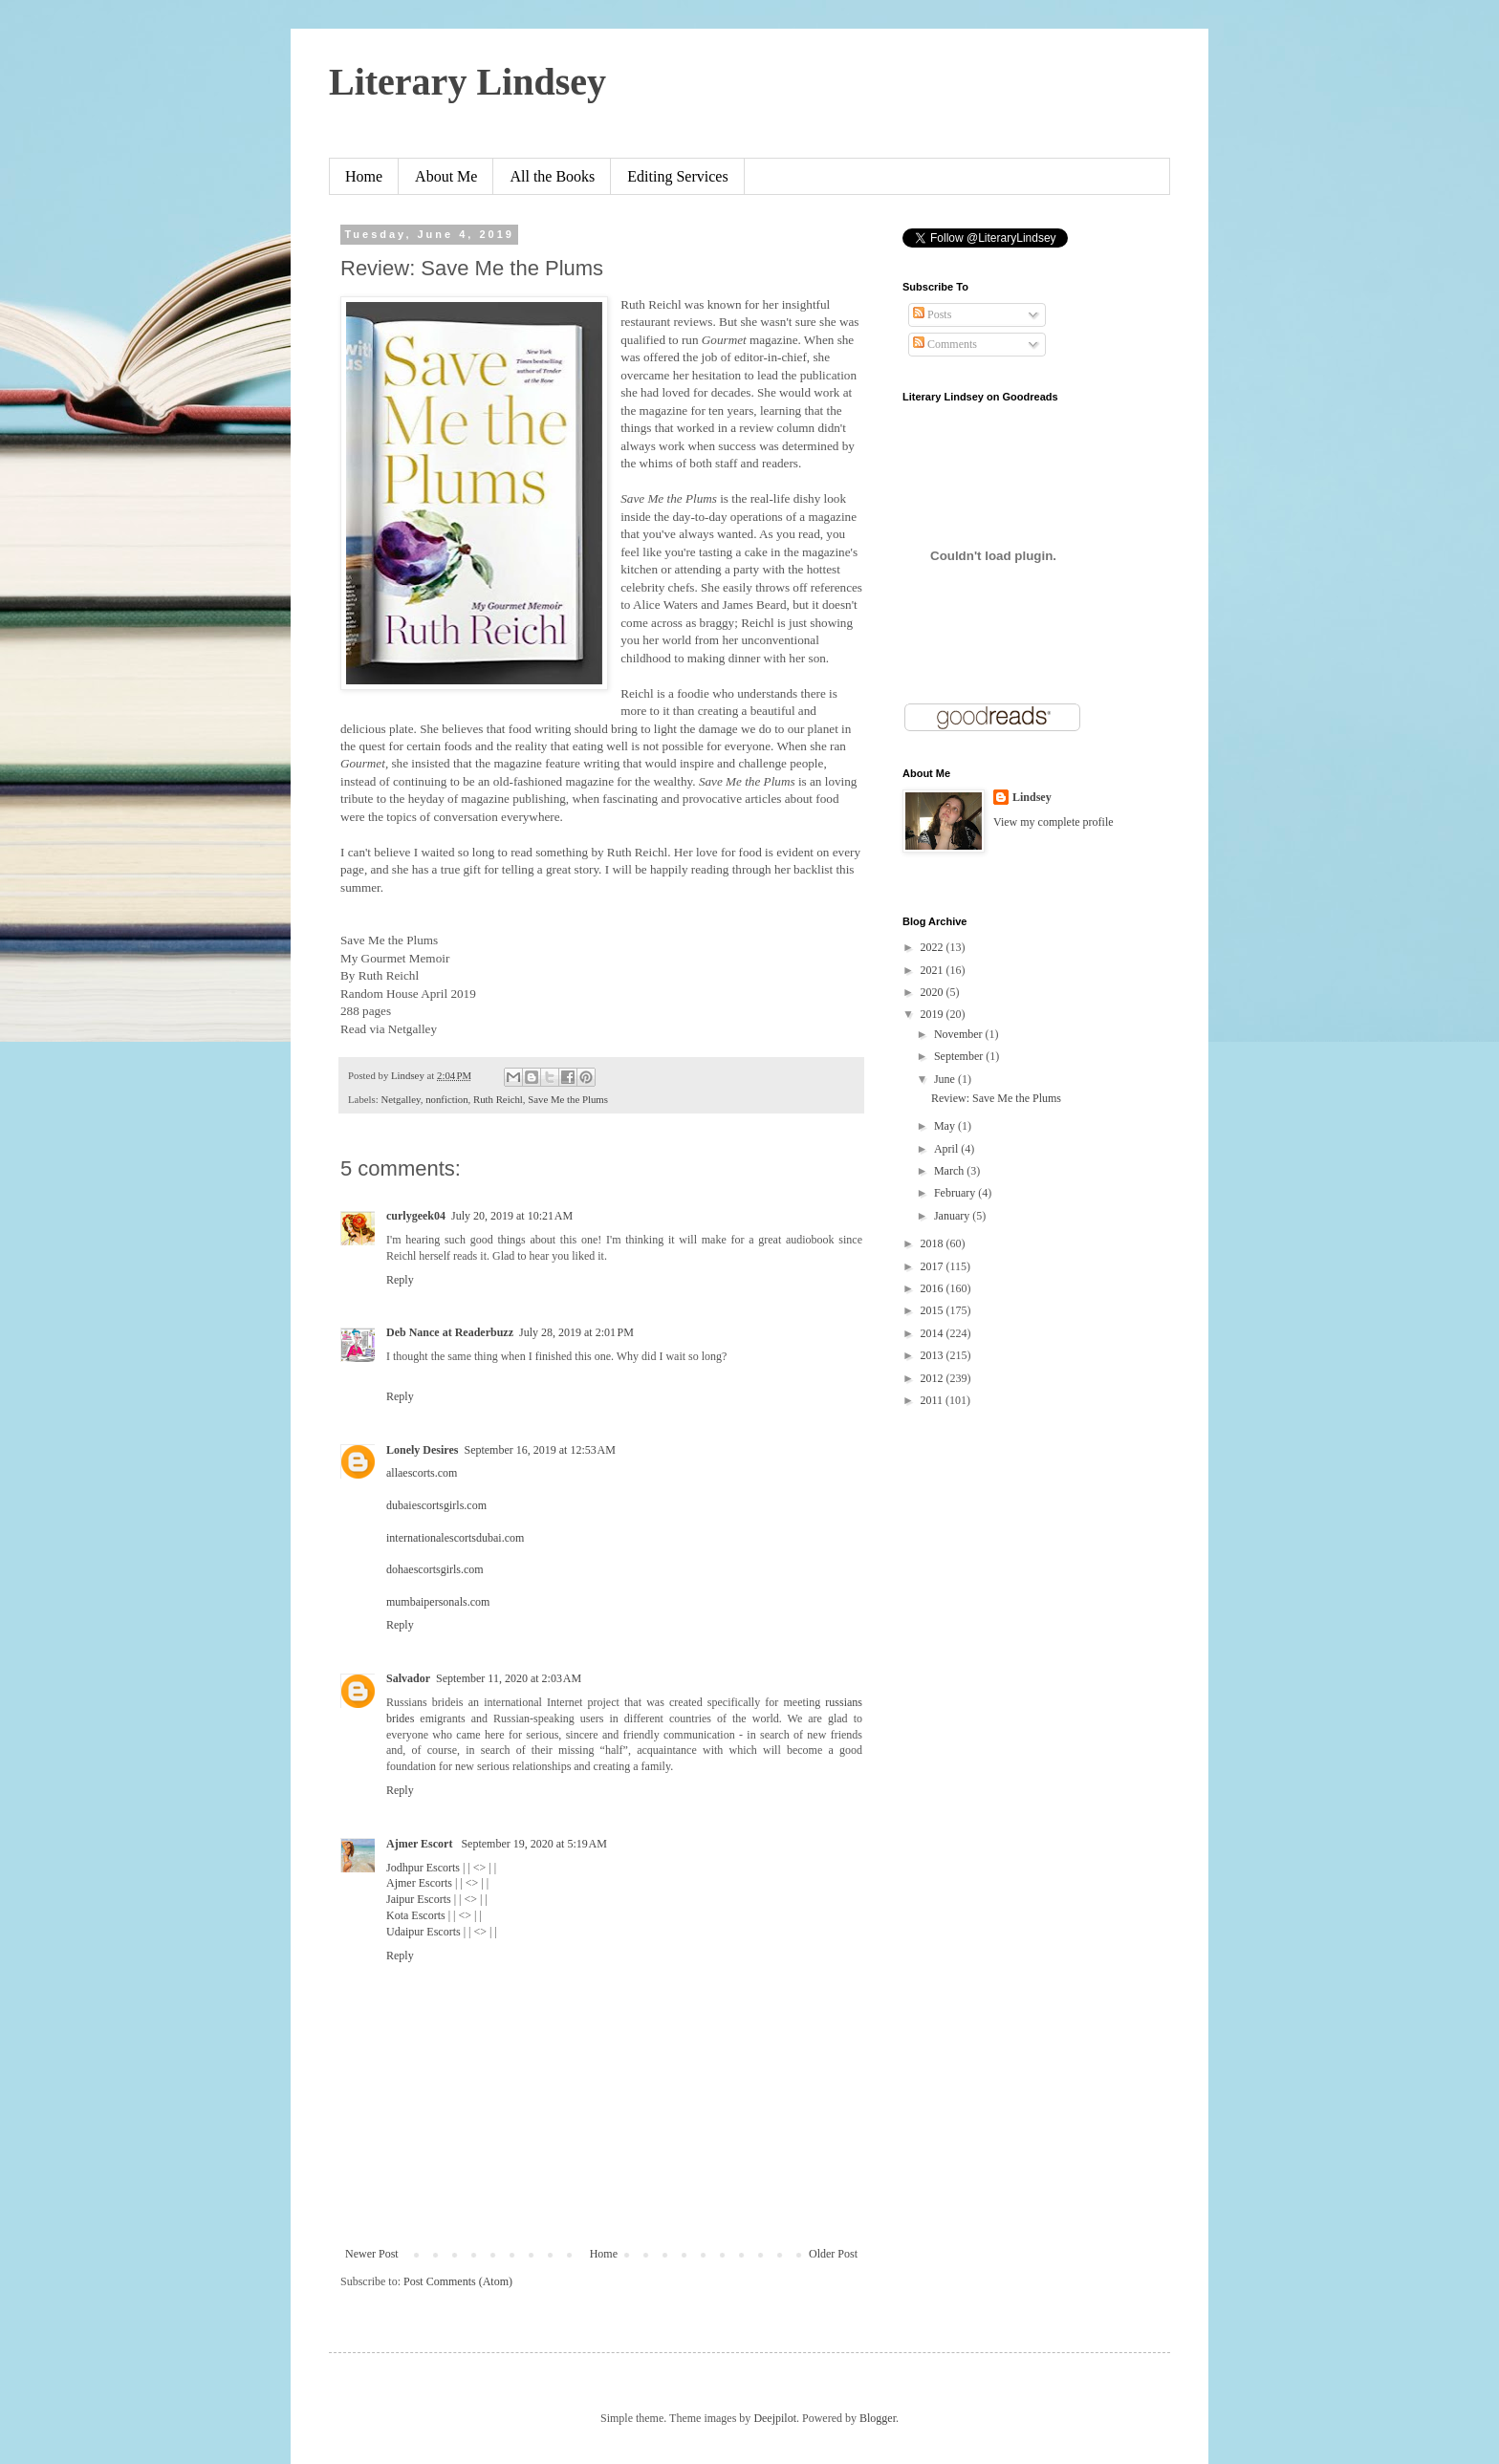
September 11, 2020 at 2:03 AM (508, 1678)
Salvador (408, 1678)
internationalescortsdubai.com (455, 1538)
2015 (933, 1310)
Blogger (877, 2418)
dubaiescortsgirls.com (436, 1505)
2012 (933, 1378)
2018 (933, 1243)
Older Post (833, 2253)
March (950, 1171)
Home (363, 176)
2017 (933, 1266)
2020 (933, 992)
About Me (446, 176)
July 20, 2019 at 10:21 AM (512, 1215)
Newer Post (372, 2253)
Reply (400, 1279)
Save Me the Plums (568, 1099)
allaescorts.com (421, 1473)
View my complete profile (1053, 822)
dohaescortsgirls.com (435, 1569)
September (960, 1056)
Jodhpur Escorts (423, 1867)
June (946, 1079)
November (960, 1034)
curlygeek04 (415, 1215)
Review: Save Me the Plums (996, 1098)
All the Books (552, 176)
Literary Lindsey (467, 81)
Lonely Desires (422, 1450)
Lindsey (1032, 797)
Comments (945, 344)
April (947, 1149)
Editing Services (677, 176)
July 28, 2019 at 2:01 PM (576, 1332)
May (946, 1126)
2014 (933, 1333)
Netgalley (400, 1099)
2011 (933, 1400)
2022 (933, 947)
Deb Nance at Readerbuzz (449, 1332)
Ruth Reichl (498, 1099)
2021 (933, 970)
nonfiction (446, 1099)
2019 (933, 1014)
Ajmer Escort (420, 1843)
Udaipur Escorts (423, 1931)
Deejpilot (774, 2418)
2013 (933, 1355)
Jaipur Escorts (418, 1899)
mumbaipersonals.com (437, 1602)
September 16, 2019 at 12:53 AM (539, 1450)
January (953, 1215)
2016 (933, 1288)
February (956, 1193)
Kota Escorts (415, 1915)
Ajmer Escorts (419, 1883)
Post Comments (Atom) (457, 2281)
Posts (932, 314)
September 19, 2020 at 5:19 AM (533, 1843)
